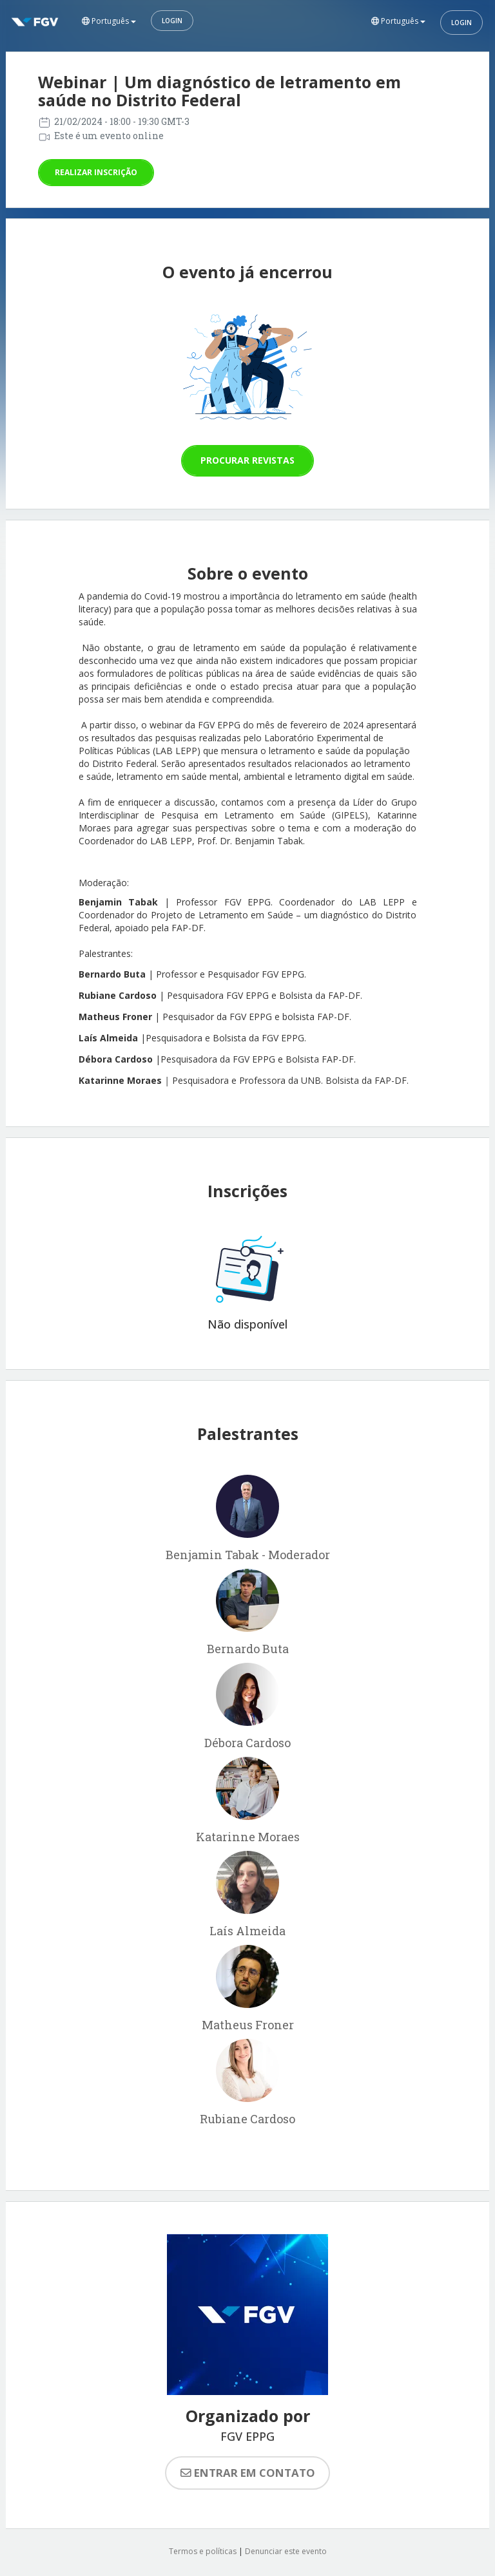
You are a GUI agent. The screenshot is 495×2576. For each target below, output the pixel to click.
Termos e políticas (203, 2551)
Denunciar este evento (286, 2551)
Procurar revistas (247, 460)
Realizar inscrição (96, 172)
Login (172, 20)
